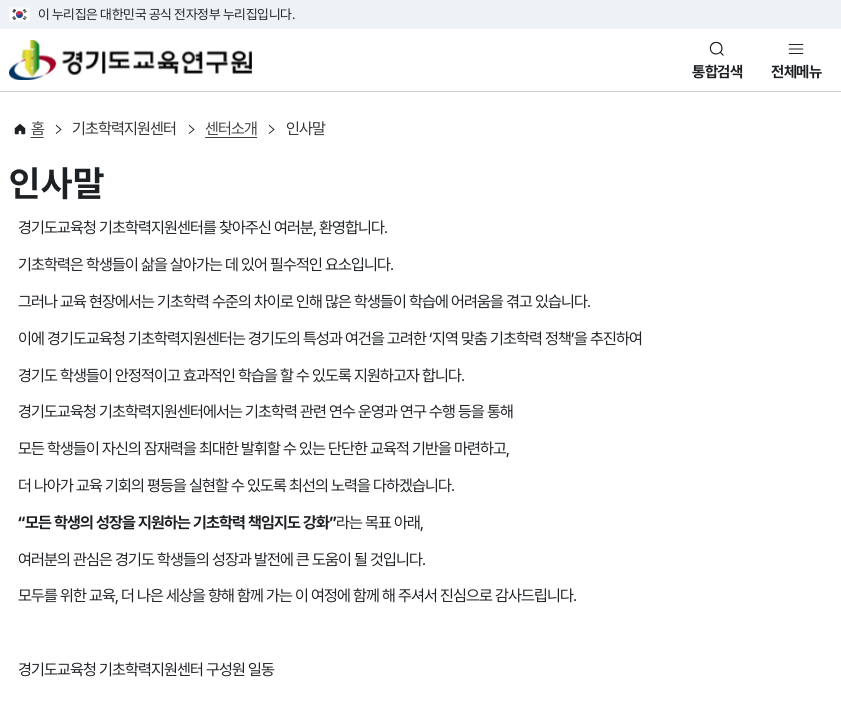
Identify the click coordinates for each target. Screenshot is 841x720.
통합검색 (717, 72)
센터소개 (231, 128)
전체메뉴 (796, 72)
